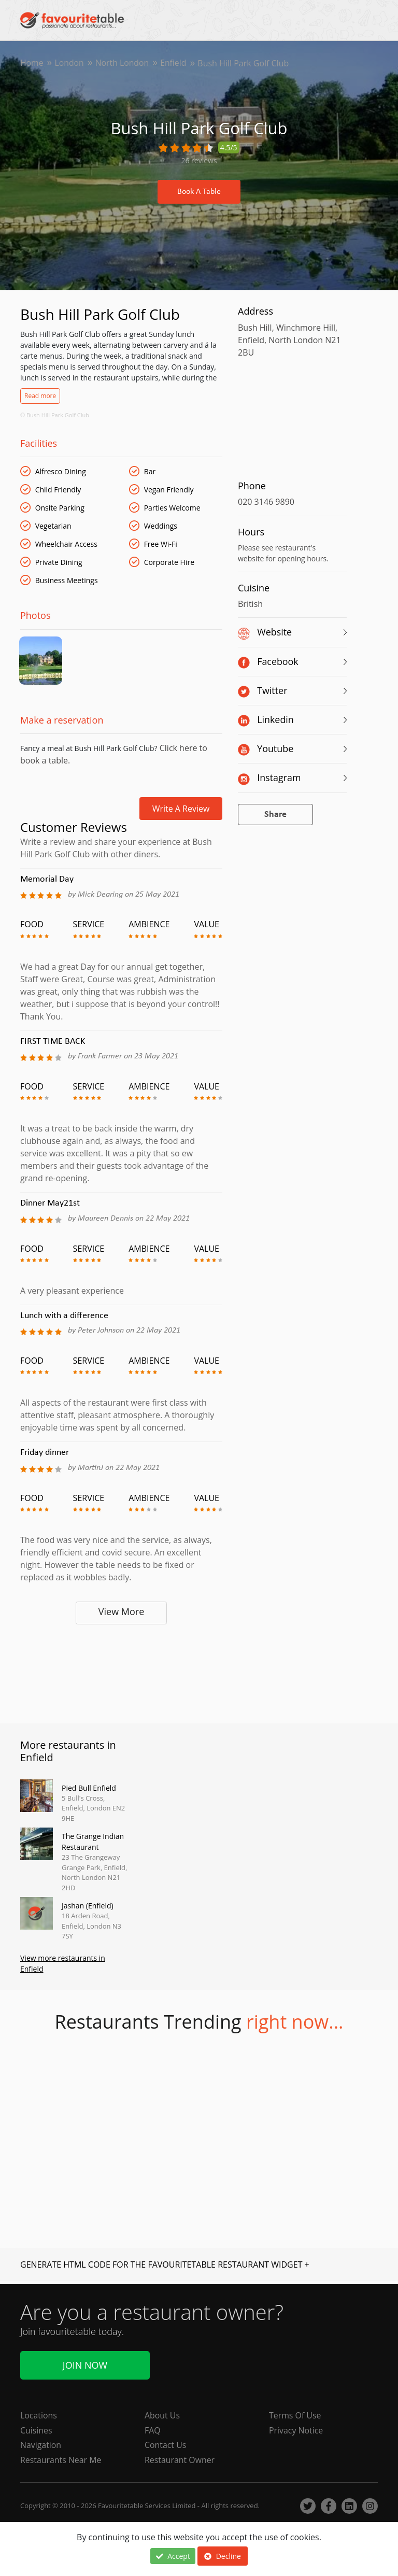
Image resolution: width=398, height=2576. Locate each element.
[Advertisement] (121, 1672)
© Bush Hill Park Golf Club (54, 415)
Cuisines (36, 2430)
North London (123, 63)
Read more (40, 395)
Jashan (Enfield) (87, 1907)
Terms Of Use (295, 2415)
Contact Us (166, 2445)
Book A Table (199, 192)
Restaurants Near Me (61, 2460)
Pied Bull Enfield (89, 1789)
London (69, 63)
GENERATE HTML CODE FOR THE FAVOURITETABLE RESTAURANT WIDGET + (164, 2266)
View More (121, 1612)
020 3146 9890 (266, 501)
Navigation (41, 2445)
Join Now (85, 2364)
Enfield (175, 63)
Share (275, 814)
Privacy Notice (296, 2430)
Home (32, 63)
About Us (162, 2415)
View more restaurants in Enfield (62, 1965)
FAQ (153, 2430)
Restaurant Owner (180, 2460)
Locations (38, 2415)
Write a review (181, 809)
